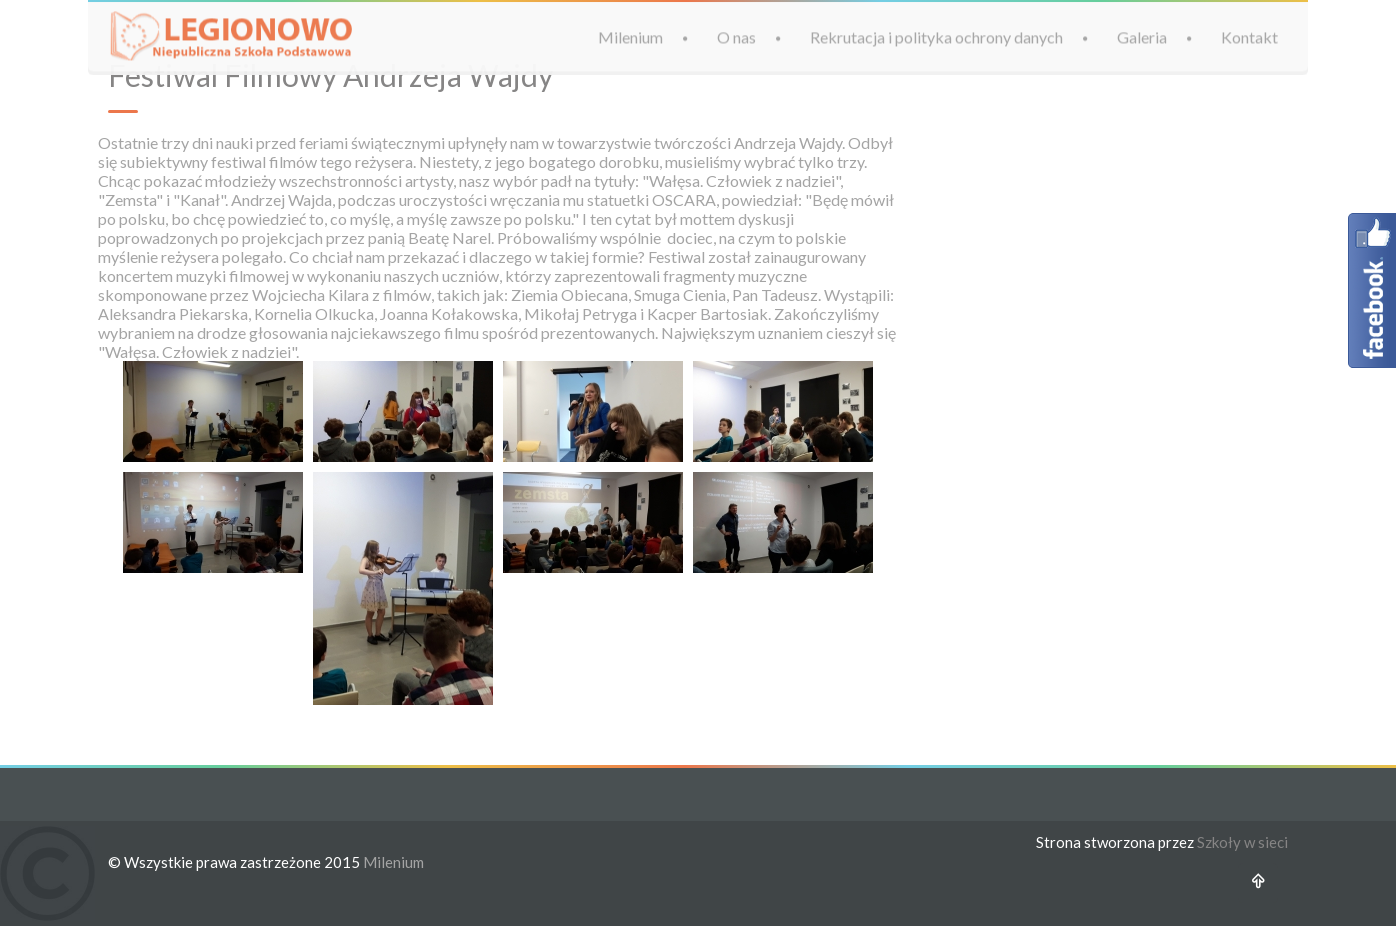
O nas (736, 36)
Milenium (630, 36)
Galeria (1142, 36)
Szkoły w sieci (1242, 842)
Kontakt (1249, 36)
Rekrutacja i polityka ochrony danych (936, 36)
